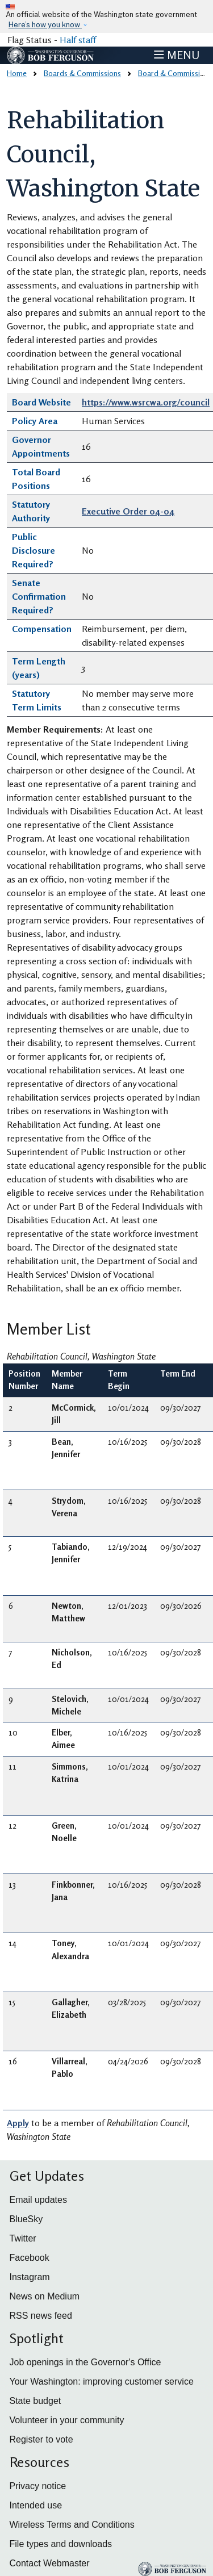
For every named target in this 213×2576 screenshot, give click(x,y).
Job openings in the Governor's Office (85, 2362)
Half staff (78, 39)
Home (17, 73)
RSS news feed (41, 2315)
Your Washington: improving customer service (102, 2381)
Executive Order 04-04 (128, 511)
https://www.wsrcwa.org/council (146, 402)
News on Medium (45, 2296)
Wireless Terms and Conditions (72, 2524)
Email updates (38, 2200)
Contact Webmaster (50, 2563)
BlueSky (26, 2219)
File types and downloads (61, 2544)
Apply (18, 2122)
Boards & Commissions (82, 73)
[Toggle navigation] (177, 55)
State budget (35, 2401)
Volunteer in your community (67, 2420)
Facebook (29, 2258)
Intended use (36, 2505)
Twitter (23, 2238)
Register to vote (41, 2439)
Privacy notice (38, 2486)
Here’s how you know (45, 24)
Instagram (30, 2277)
